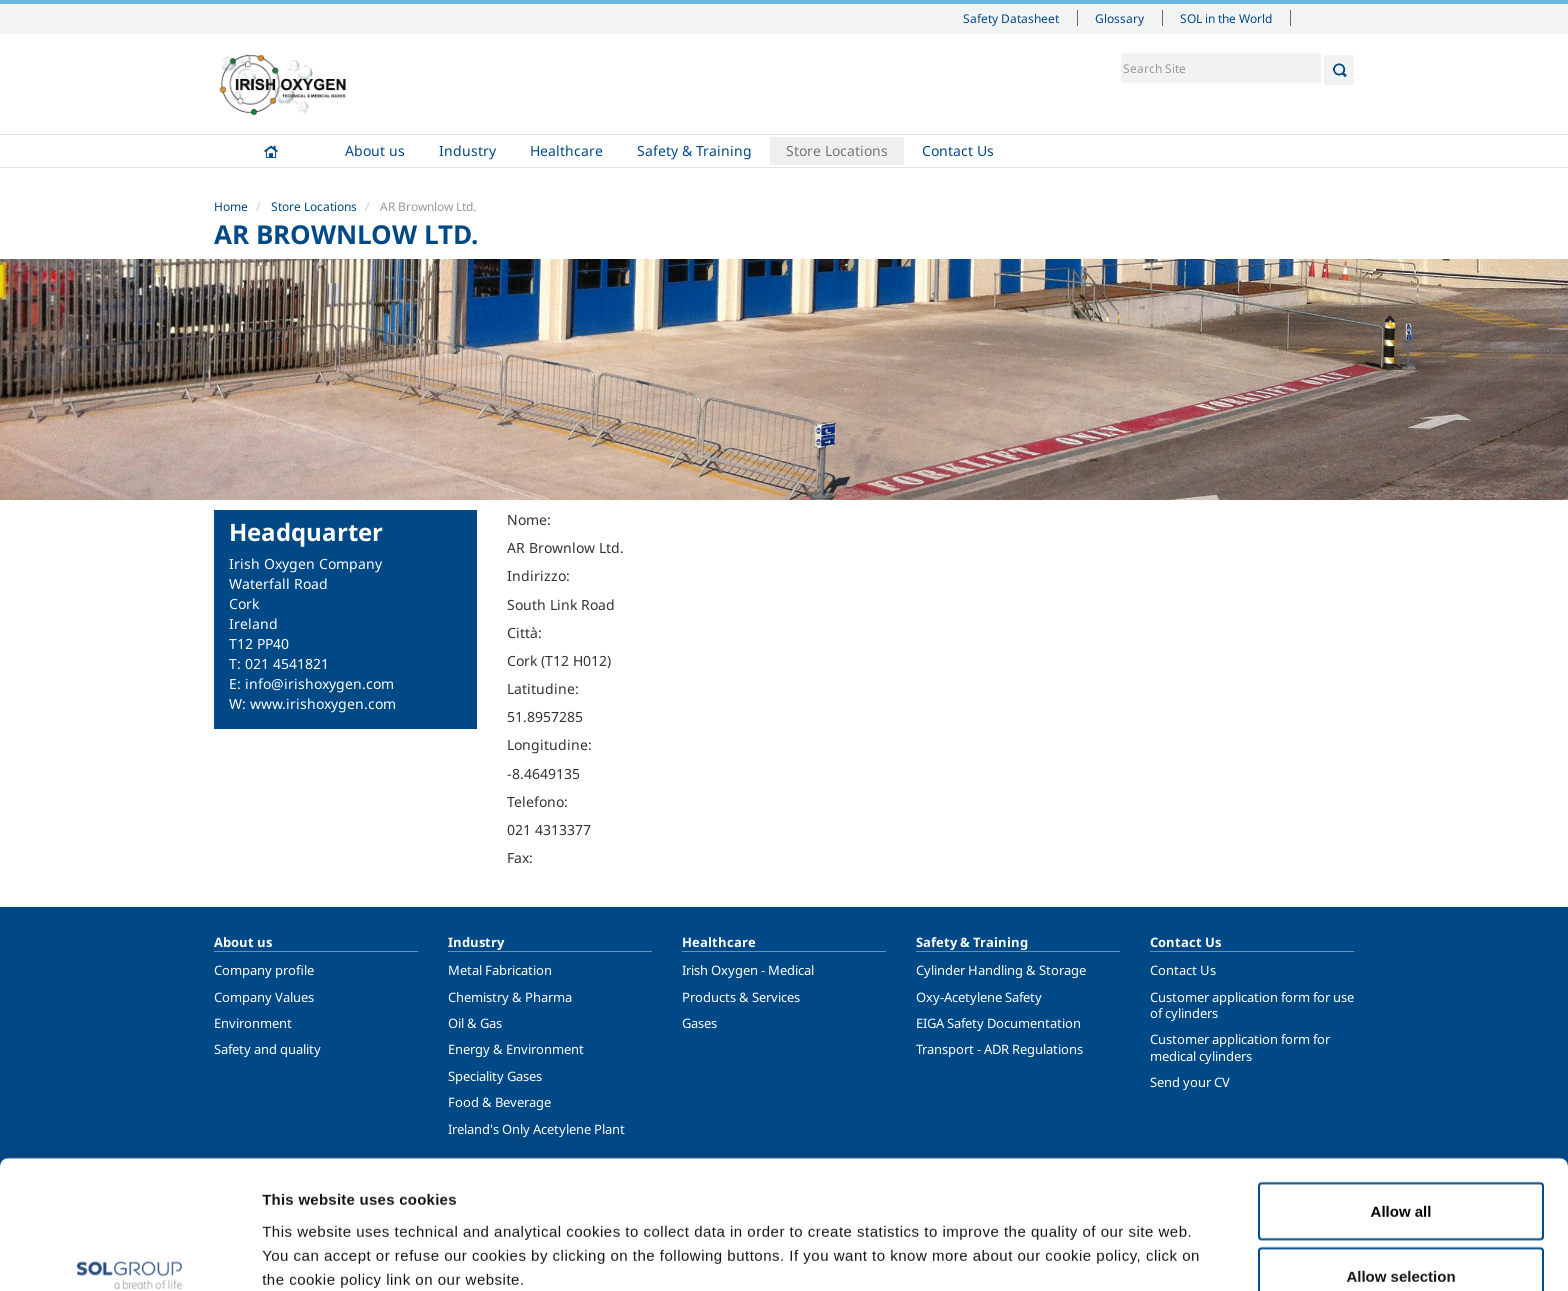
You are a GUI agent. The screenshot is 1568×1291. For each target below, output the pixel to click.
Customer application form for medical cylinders (1240, 1047)
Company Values (264, 997)
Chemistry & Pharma (510, 997)
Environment (253, 1023)
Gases (699, 1023)
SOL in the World (1226, 18)
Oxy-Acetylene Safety (979, 997)
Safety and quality (267, 1049)
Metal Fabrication (500, 970)
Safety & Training (694, 150)
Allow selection (1400, 1172)
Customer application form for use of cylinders (1252, 1005)
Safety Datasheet (1011, 18)
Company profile (264, 970)
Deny (1401, 1237)
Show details (1039, 1239)
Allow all (1401, 1106)
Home (271, 151)
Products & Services (741, 997)
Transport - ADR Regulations (999, 1049)
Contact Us (958, 150)
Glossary (1119, 18)
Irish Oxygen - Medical (748, 970)
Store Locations (837, 150)
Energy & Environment (516, 1049)
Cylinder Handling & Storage (1001, 970)
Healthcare (566, 150)
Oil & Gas (475, 1023)
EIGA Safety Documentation (998, 1023)
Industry (467, 150)
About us (375, 150)
